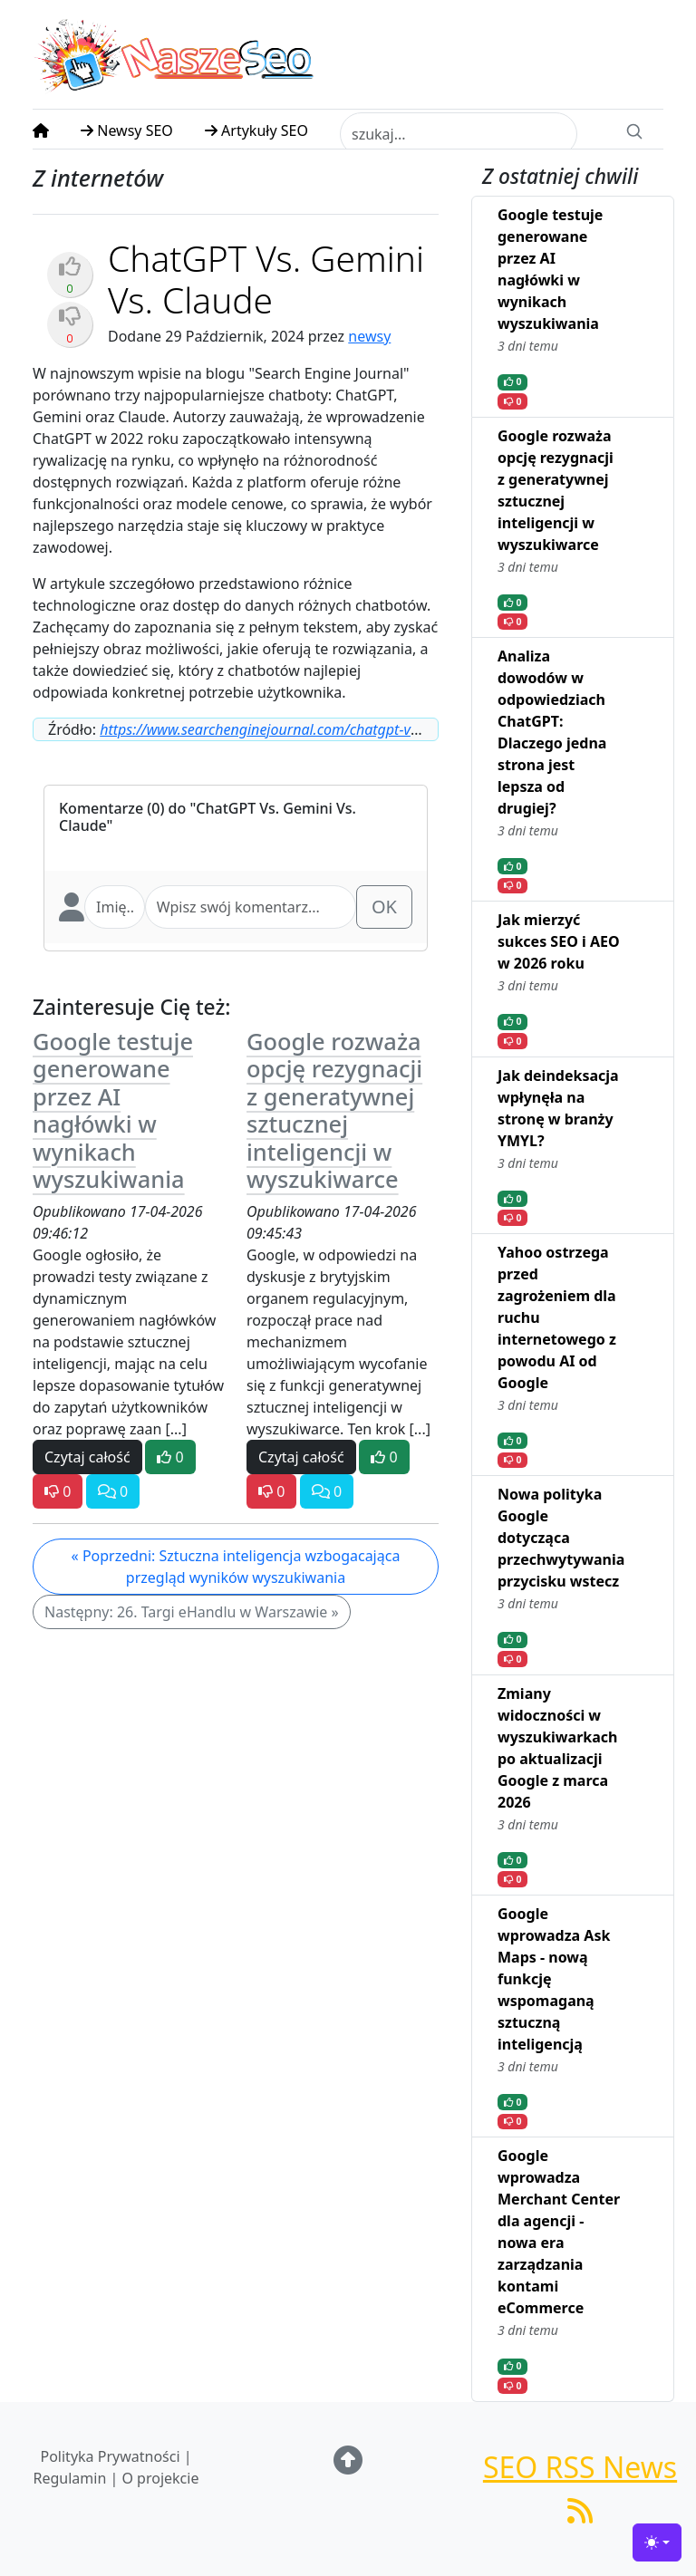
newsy (369, 336)
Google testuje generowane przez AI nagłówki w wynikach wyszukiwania (113, 1110)
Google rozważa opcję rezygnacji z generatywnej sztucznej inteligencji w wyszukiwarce (334, 1110)
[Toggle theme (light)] (657, 2542)
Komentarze (101, 808)
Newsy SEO (127, 130)
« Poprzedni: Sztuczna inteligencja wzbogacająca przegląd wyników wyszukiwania (236, 1566)
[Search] (634, 129)
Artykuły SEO (256, 130)
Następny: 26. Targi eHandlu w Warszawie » (191, 1612)
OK (384, 906)
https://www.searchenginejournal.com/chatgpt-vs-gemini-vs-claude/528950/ (344, 729)
